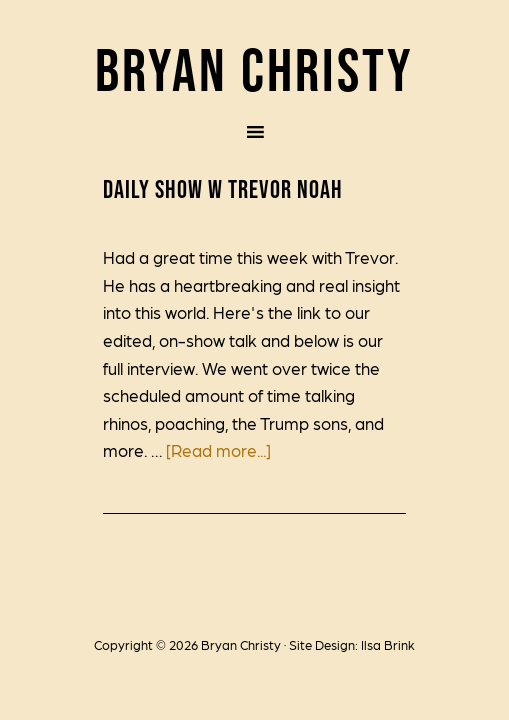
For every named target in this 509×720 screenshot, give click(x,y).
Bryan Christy (254, 69)
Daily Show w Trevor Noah (223, 189)
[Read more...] (218, 450)
